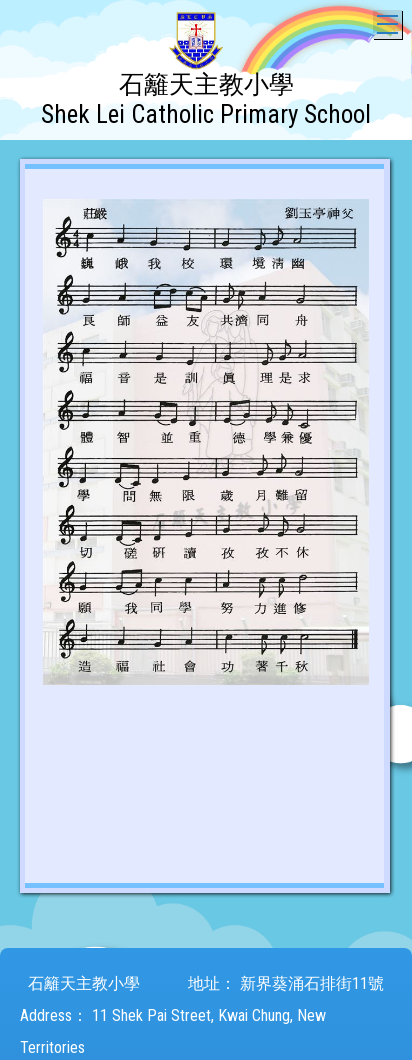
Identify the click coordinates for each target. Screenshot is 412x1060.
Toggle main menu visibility (389, 19)
